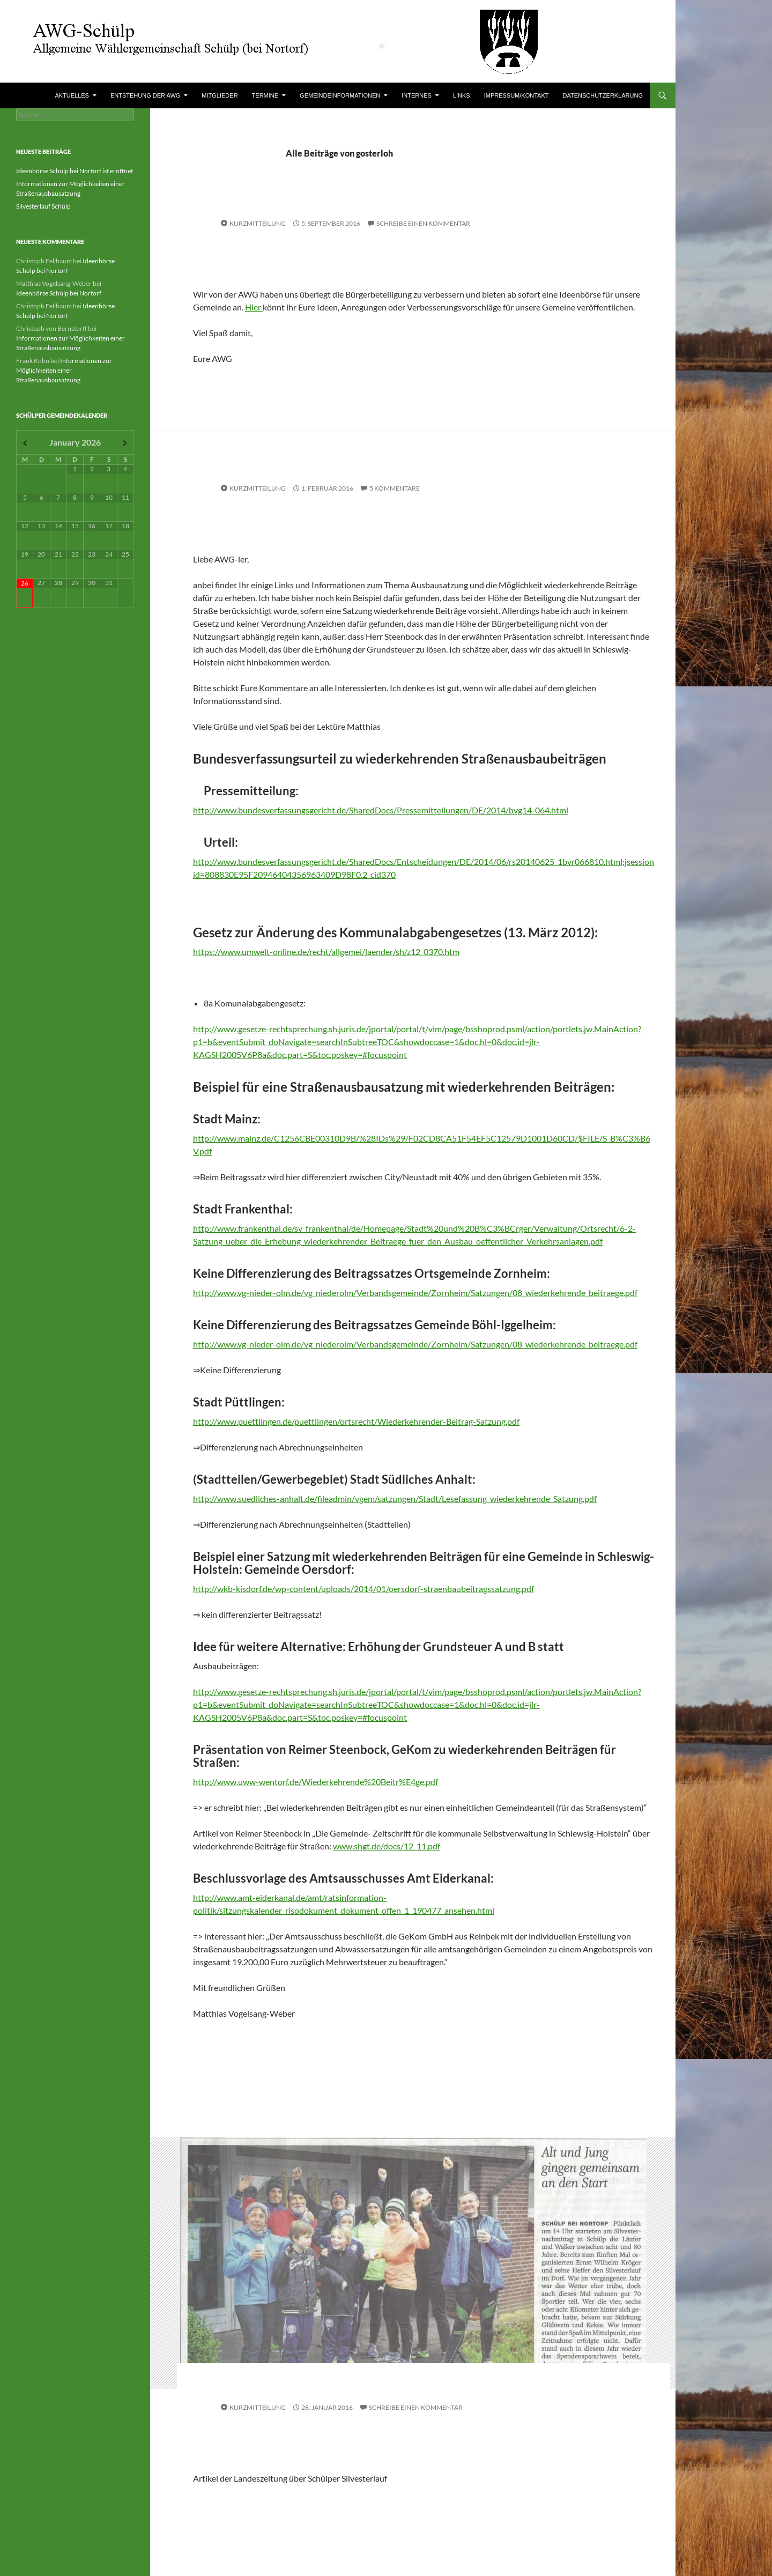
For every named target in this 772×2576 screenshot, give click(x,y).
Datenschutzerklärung (602, 95)
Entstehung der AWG (145, 95)
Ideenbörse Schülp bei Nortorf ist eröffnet (74, 171)
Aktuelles (72, 95)
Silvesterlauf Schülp (43, 206)
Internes (417, 95)
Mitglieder (219, 95)
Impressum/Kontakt (516, 95)
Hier (254, 307)
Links (461, 95)
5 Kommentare (394, 488)
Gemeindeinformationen (340, 95)
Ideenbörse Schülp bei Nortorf (58, 293)
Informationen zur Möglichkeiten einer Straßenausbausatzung (64, 370)
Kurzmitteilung (257, 223)
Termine (265, 95)
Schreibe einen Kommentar (423, 223)
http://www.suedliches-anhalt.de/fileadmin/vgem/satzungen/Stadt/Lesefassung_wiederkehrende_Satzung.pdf (395, 1498)
